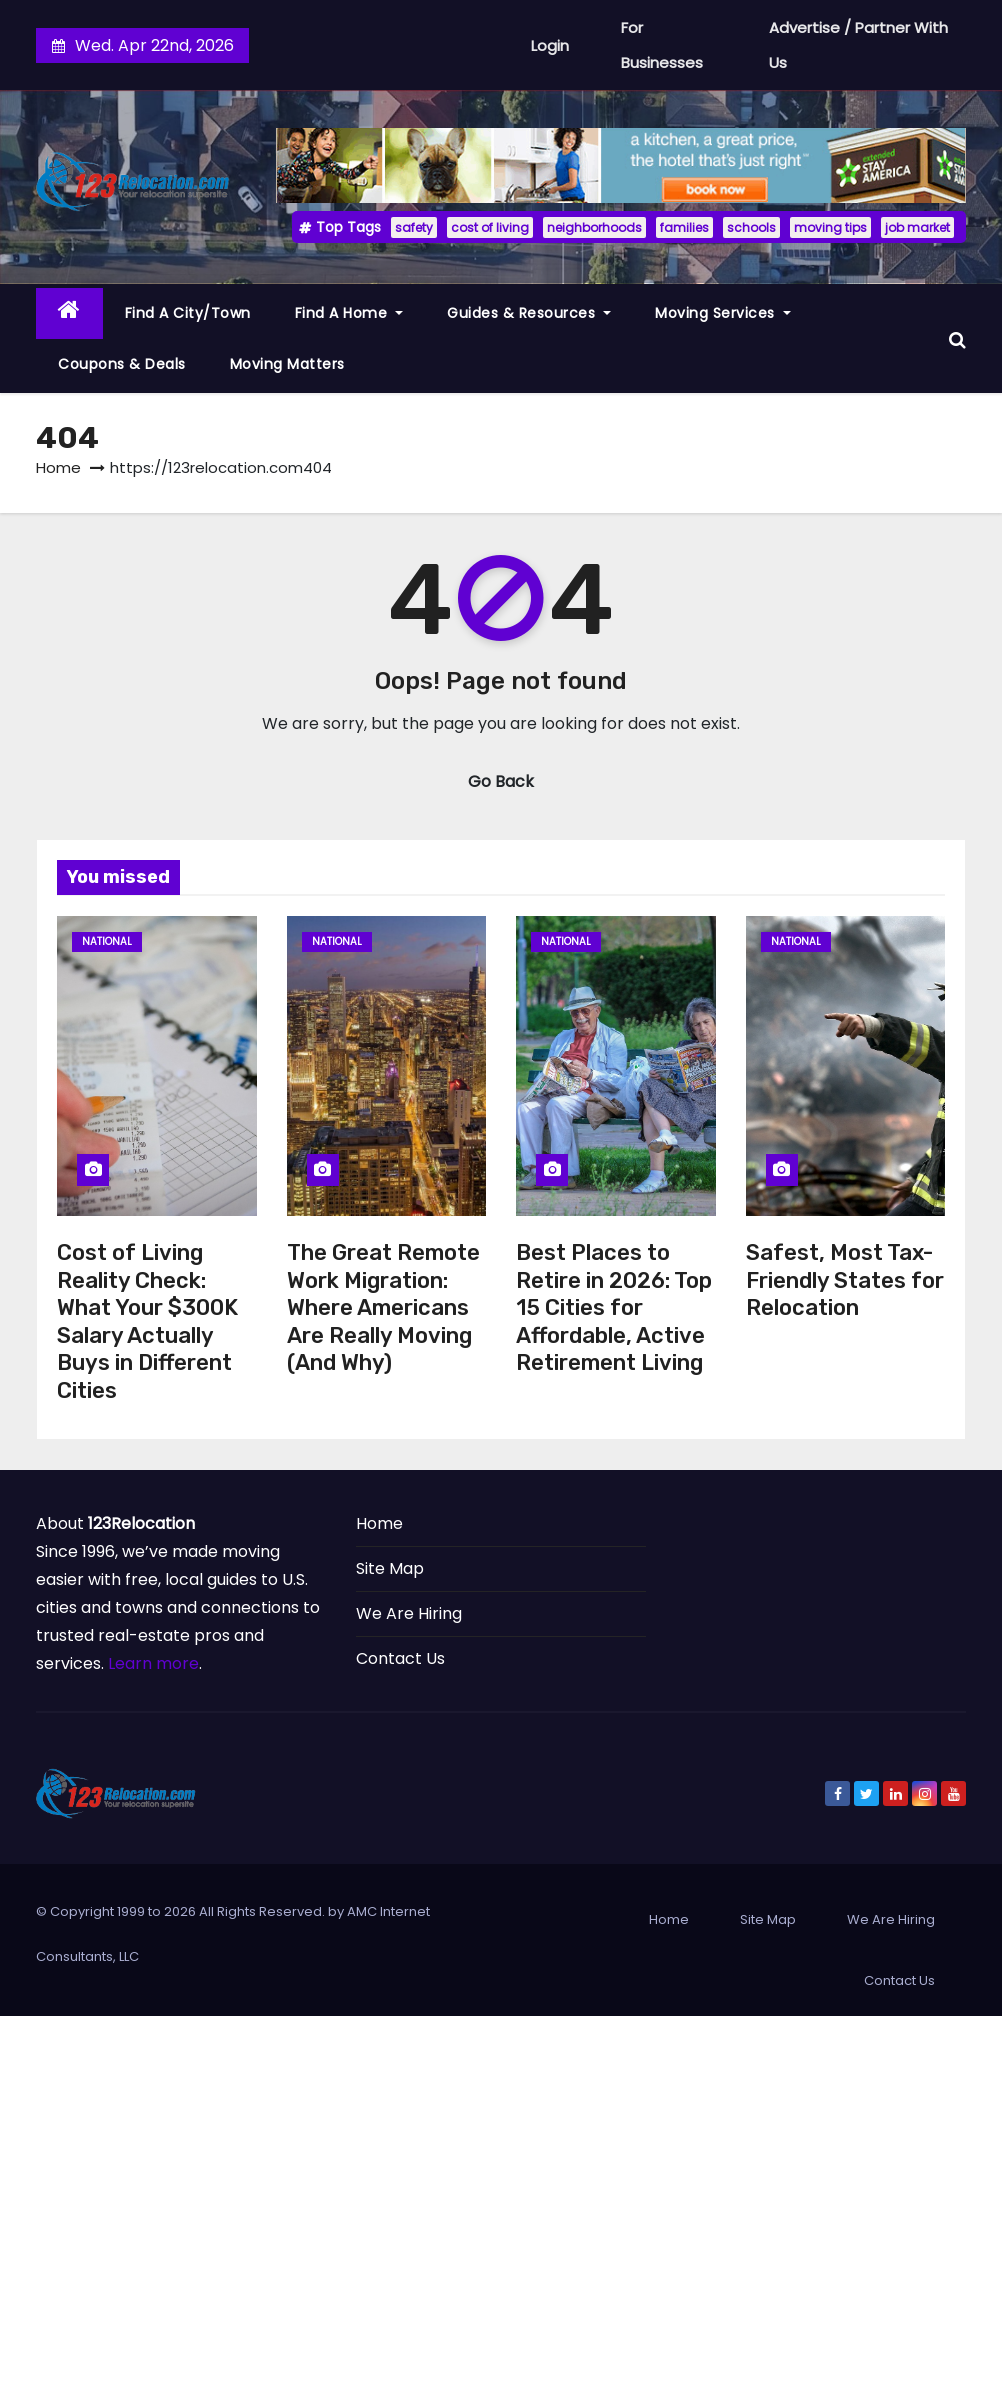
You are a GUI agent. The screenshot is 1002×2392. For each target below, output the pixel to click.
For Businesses (662, 45)
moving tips (830, 227)
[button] (957, 338)
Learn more (153, 1663)
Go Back (501, 781)
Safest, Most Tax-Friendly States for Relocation (845, 1280)
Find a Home (349, 313)
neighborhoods (594, 227)
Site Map (390, 1568)
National (107, 941)
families (684, 227)
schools (751, 227)
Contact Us (400, 1658)
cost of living (490, 227)
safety (414, 227)
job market (917, 227)
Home (58, 467)
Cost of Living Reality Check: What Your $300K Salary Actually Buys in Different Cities (147, 1321)
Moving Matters (287, 364)
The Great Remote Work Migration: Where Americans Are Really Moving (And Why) (383, 1307)
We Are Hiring (409, 1613)
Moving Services (723, 313)
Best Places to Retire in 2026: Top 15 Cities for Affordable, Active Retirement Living (614, 1307)
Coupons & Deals (122, 364)
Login (550, 45)
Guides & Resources (529, 313)
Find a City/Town (188, 313)
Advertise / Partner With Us (858, 45)
